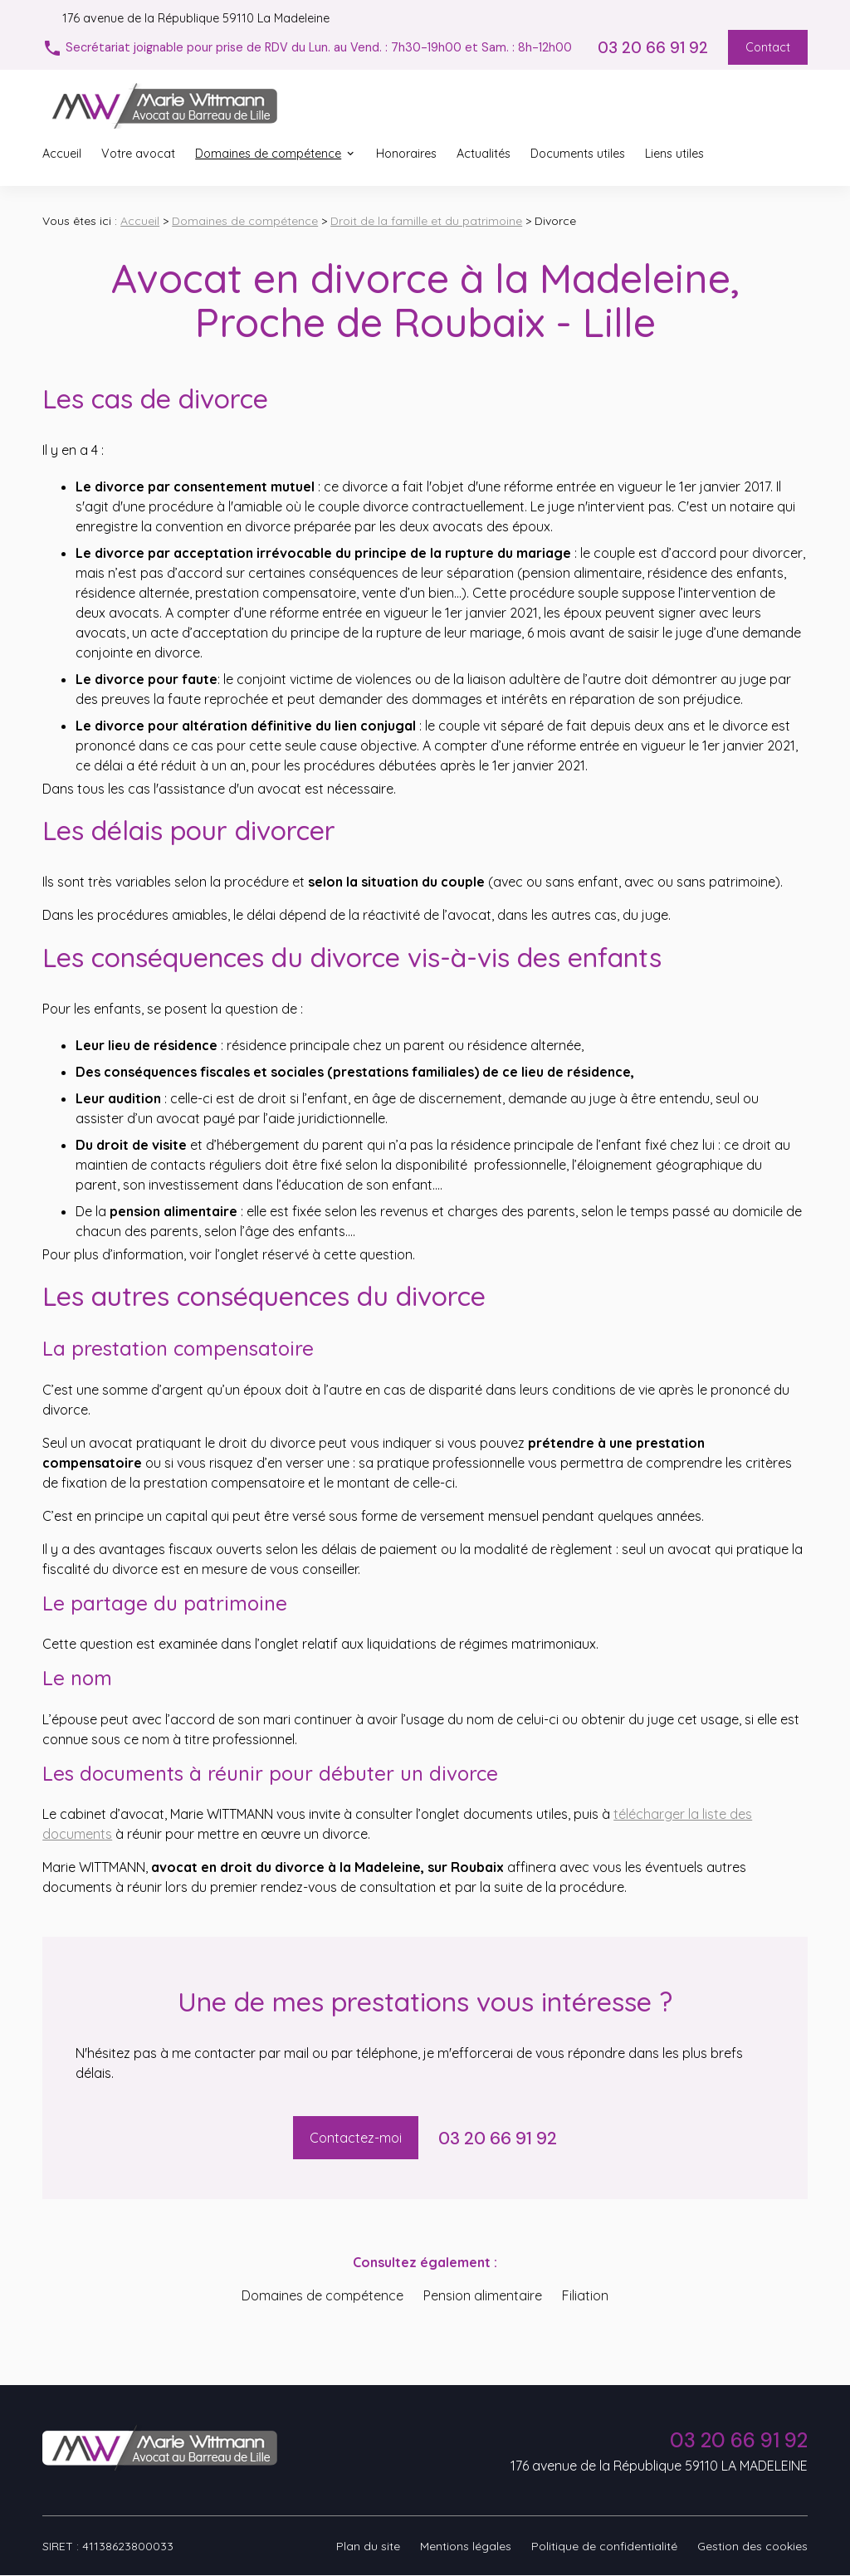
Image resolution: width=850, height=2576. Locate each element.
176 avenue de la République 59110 (659, 2465)
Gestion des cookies (752, 2546)
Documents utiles (577, 153)
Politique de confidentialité (604, 2546)
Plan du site (368, 2546)
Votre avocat (138, 153)
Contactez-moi (356, 2137)
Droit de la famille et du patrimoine (426, 220)
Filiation (585, 2295)
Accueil (61, 153)
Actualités (483, 153)
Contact (767, 47)
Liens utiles (674, 153)
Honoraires (406, 153)
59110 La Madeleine (196, 18)
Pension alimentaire (482, 2295)
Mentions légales (465, 2546)
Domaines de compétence (268, 153)
